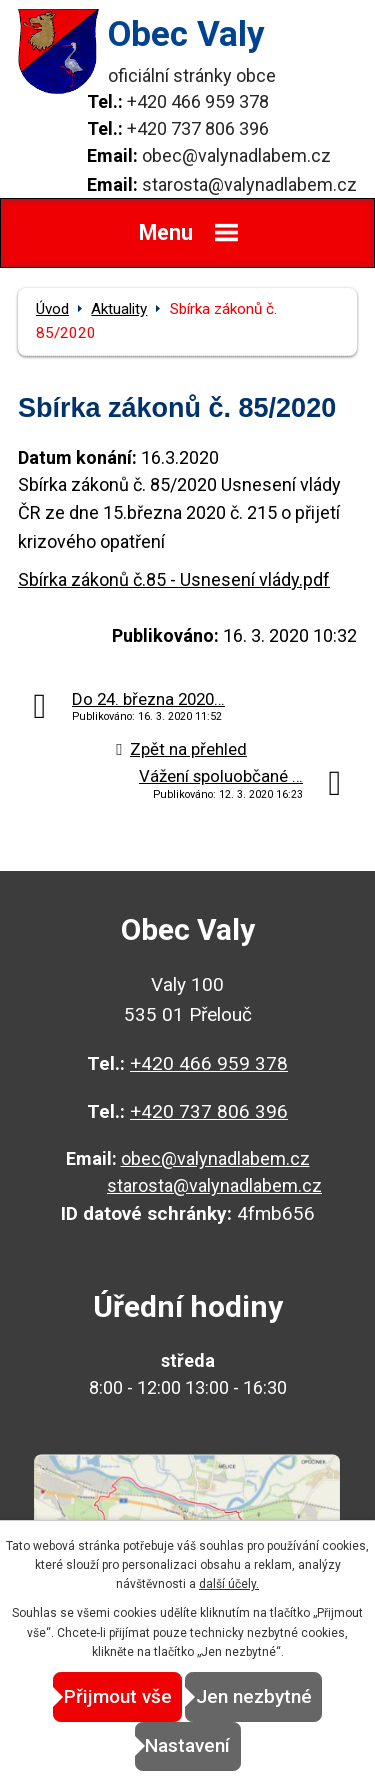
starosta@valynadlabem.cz (249, 184)
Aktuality (119, 309)
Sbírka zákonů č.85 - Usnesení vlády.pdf (174, 579)
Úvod (52, 309)
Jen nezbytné (254, 1696)
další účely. (229, 1584)
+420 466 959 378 (198, 101)
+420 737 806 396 (198, 128)
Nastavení (187, 1745)
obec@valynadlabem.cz (236, 155)
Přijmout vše (118, 1696)
